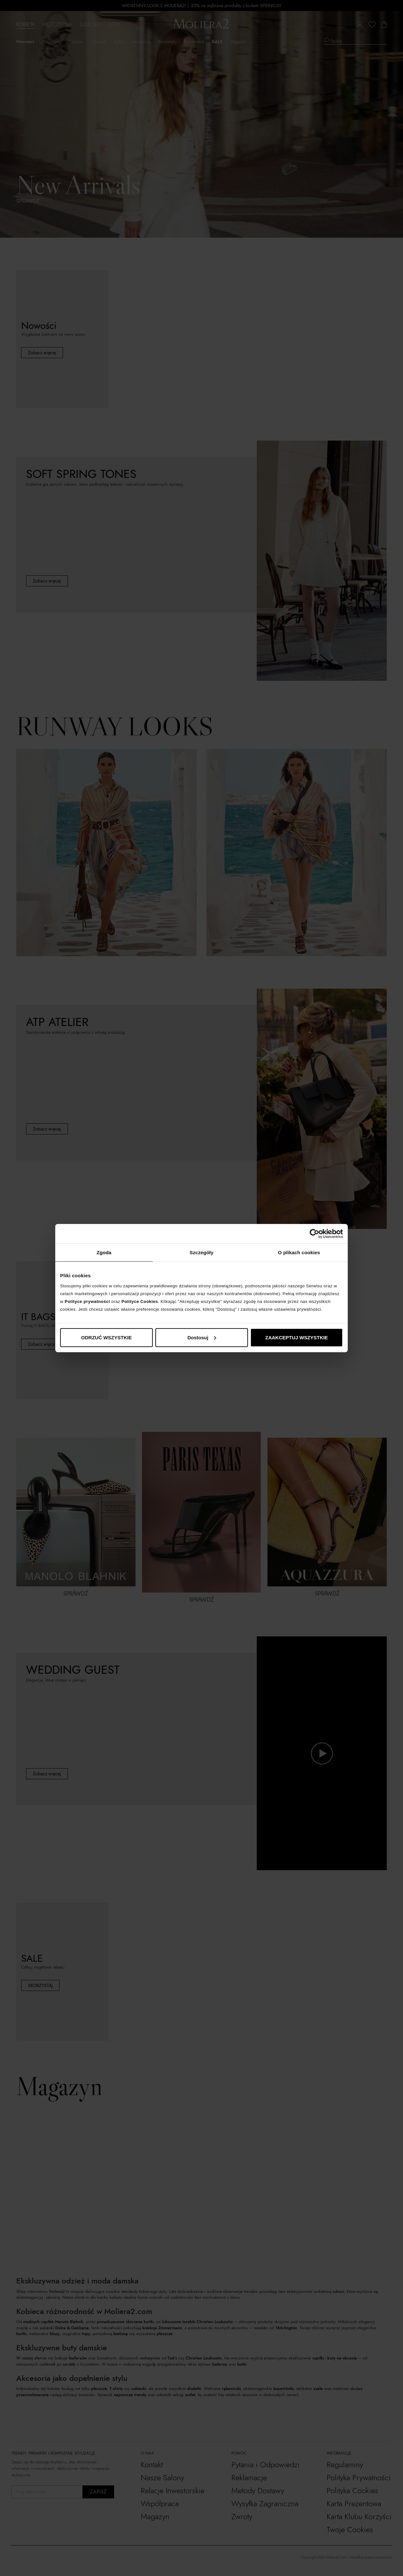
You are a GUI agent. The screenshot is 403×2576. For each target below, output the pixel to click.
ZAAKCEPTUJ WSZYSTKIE (296, 1337)
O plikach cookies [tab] (299, 1252)
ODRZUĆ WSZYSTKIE (106, 1337)
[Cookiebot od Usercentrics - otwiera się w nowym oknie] (314, 1234)
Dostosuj (202, 1337)
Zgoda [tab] (104, 1252)
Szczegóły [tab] (201, 1252)
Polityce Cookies (140, 1301)
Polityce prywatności (87, 1301)
